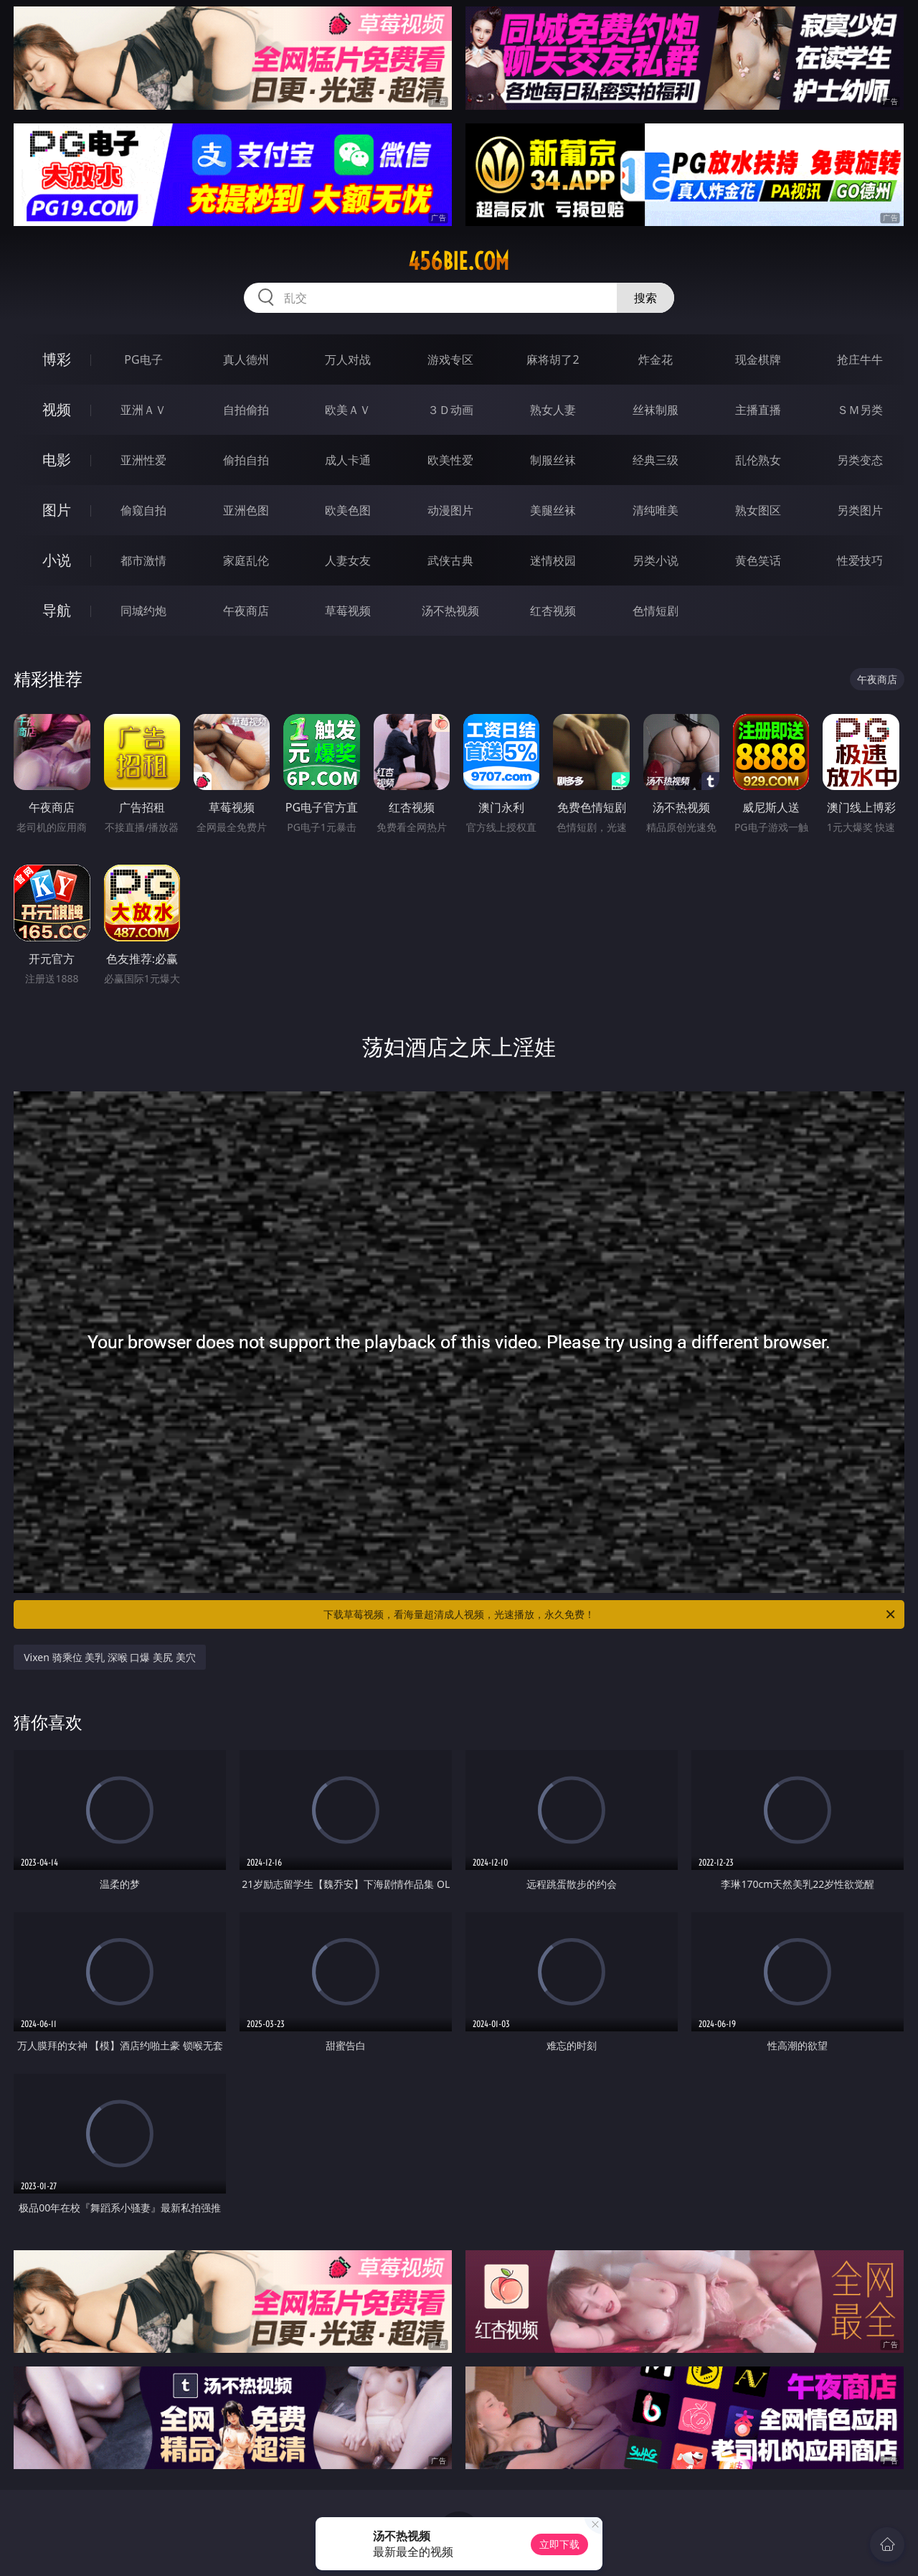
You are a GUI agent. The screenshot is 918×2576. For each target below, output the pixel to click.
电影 (56, 459)
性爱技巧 (860, 560)
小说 (56, 560)
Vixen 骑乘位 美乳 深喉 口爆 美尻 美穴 (110, 1657)
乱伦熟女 (758, 460)
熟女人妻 (553, 410)
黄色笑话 (758, 560)
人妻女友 (348, 560)
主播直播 (758, 410)
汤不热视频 (450, 611)
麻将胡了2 (552, 359)
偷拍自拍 (246, 460)
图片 (56, 510)
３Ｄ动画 (450, 410)
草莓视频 (348, 611)
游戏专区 (450, 359)
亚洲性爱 (143, 460)
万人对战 (348, 359)
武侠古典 (450, 560)
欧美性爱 (450, 460)
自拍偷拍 (246, 410)
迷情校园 (553, 560)
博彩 (56, 359)
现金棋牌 (758, 359)
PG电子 (143, 359)
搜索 (645, 298)
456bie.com (458, 261)
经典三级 (655, 460)
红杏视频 (553, 611)
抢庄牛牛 (860, 359)
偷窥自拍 (143, 510)
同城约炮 (143, 611)
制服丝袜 (553, 460)
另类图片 (860, 510)
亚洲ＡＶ (143, 410)
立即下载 (559, 2544)
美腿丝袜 (553, 510)
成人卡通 (348, 460)
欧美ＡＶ (348, 410)
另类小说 (655, 560)
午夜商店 (246, 611)
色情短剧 (655, 611)
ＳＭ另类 (860, 410)
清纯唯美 (655, 510)
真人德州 (246, 359)
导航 (56, 610)
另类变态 (860, 460)
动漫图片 (450, 510)
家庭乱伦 (246, 560)
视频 (56, 409)
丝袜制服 (655, 410)
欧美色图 (348, 510)
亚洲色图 (246, 510)
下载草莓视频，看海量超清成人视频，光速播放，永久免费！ (610, 1614)
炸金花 (655, 359)
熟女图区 (758, 510)
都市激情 (143, 560)
